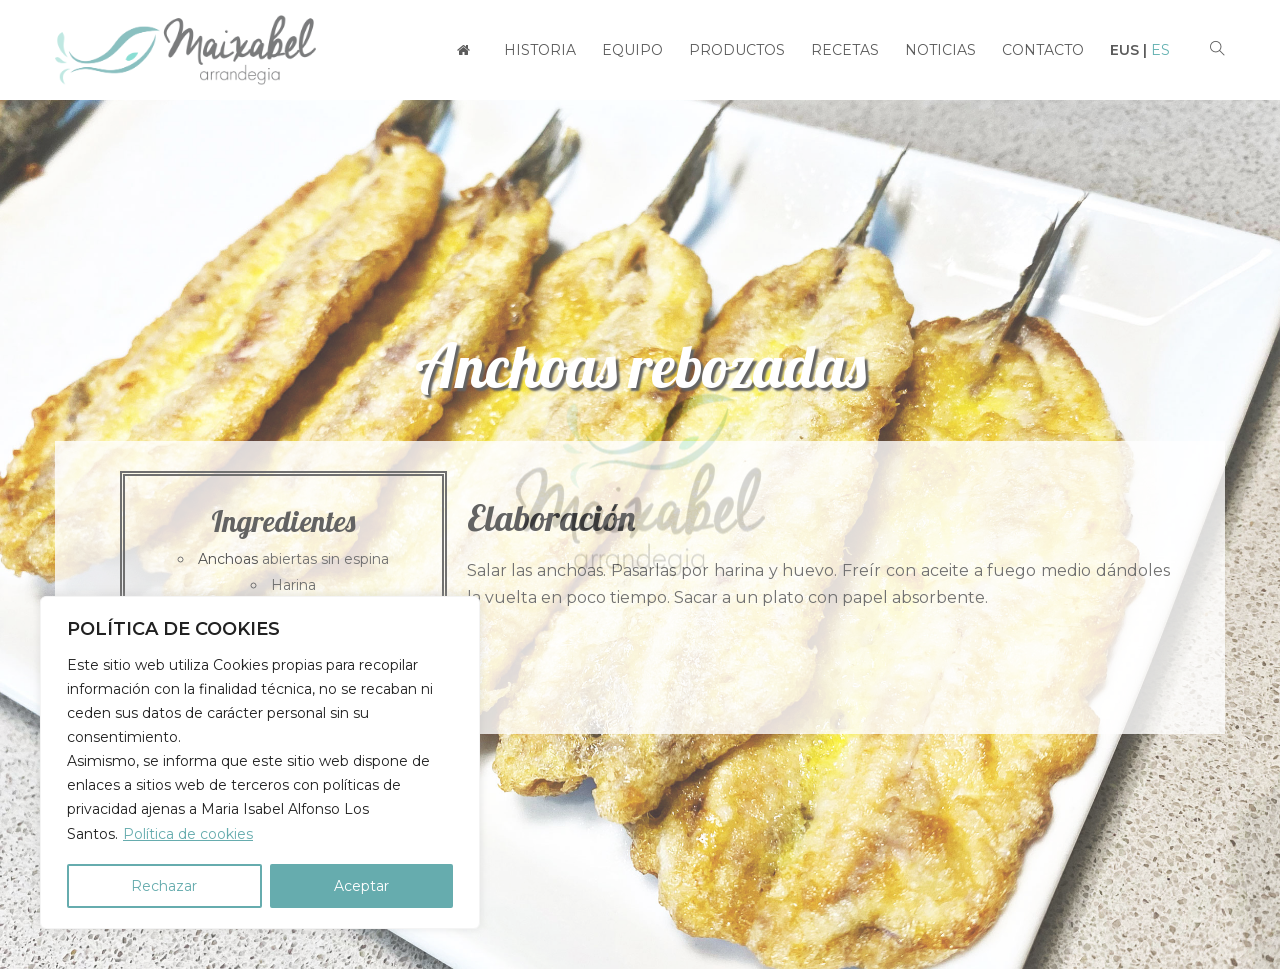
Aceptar (361, 886)
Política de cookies (188, 834)
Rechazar (164, 886)
